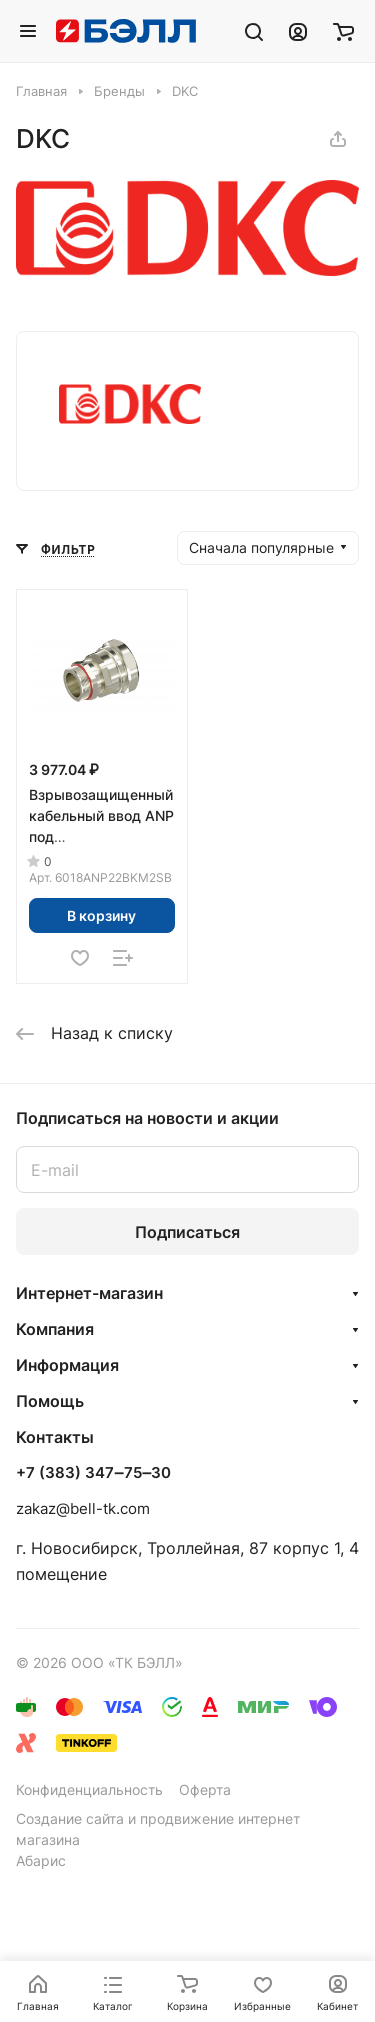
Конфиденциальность (89, 1789)
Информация (67, 1365)
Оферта (205, 1789)
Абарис (41, 1860)
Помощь (50, 1401)
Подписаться (187, 1232)
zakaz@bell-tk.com (83, 1508)
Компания (55, 1329)
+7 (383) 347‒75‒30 (93, 1473)
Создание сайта (70, 1818)
